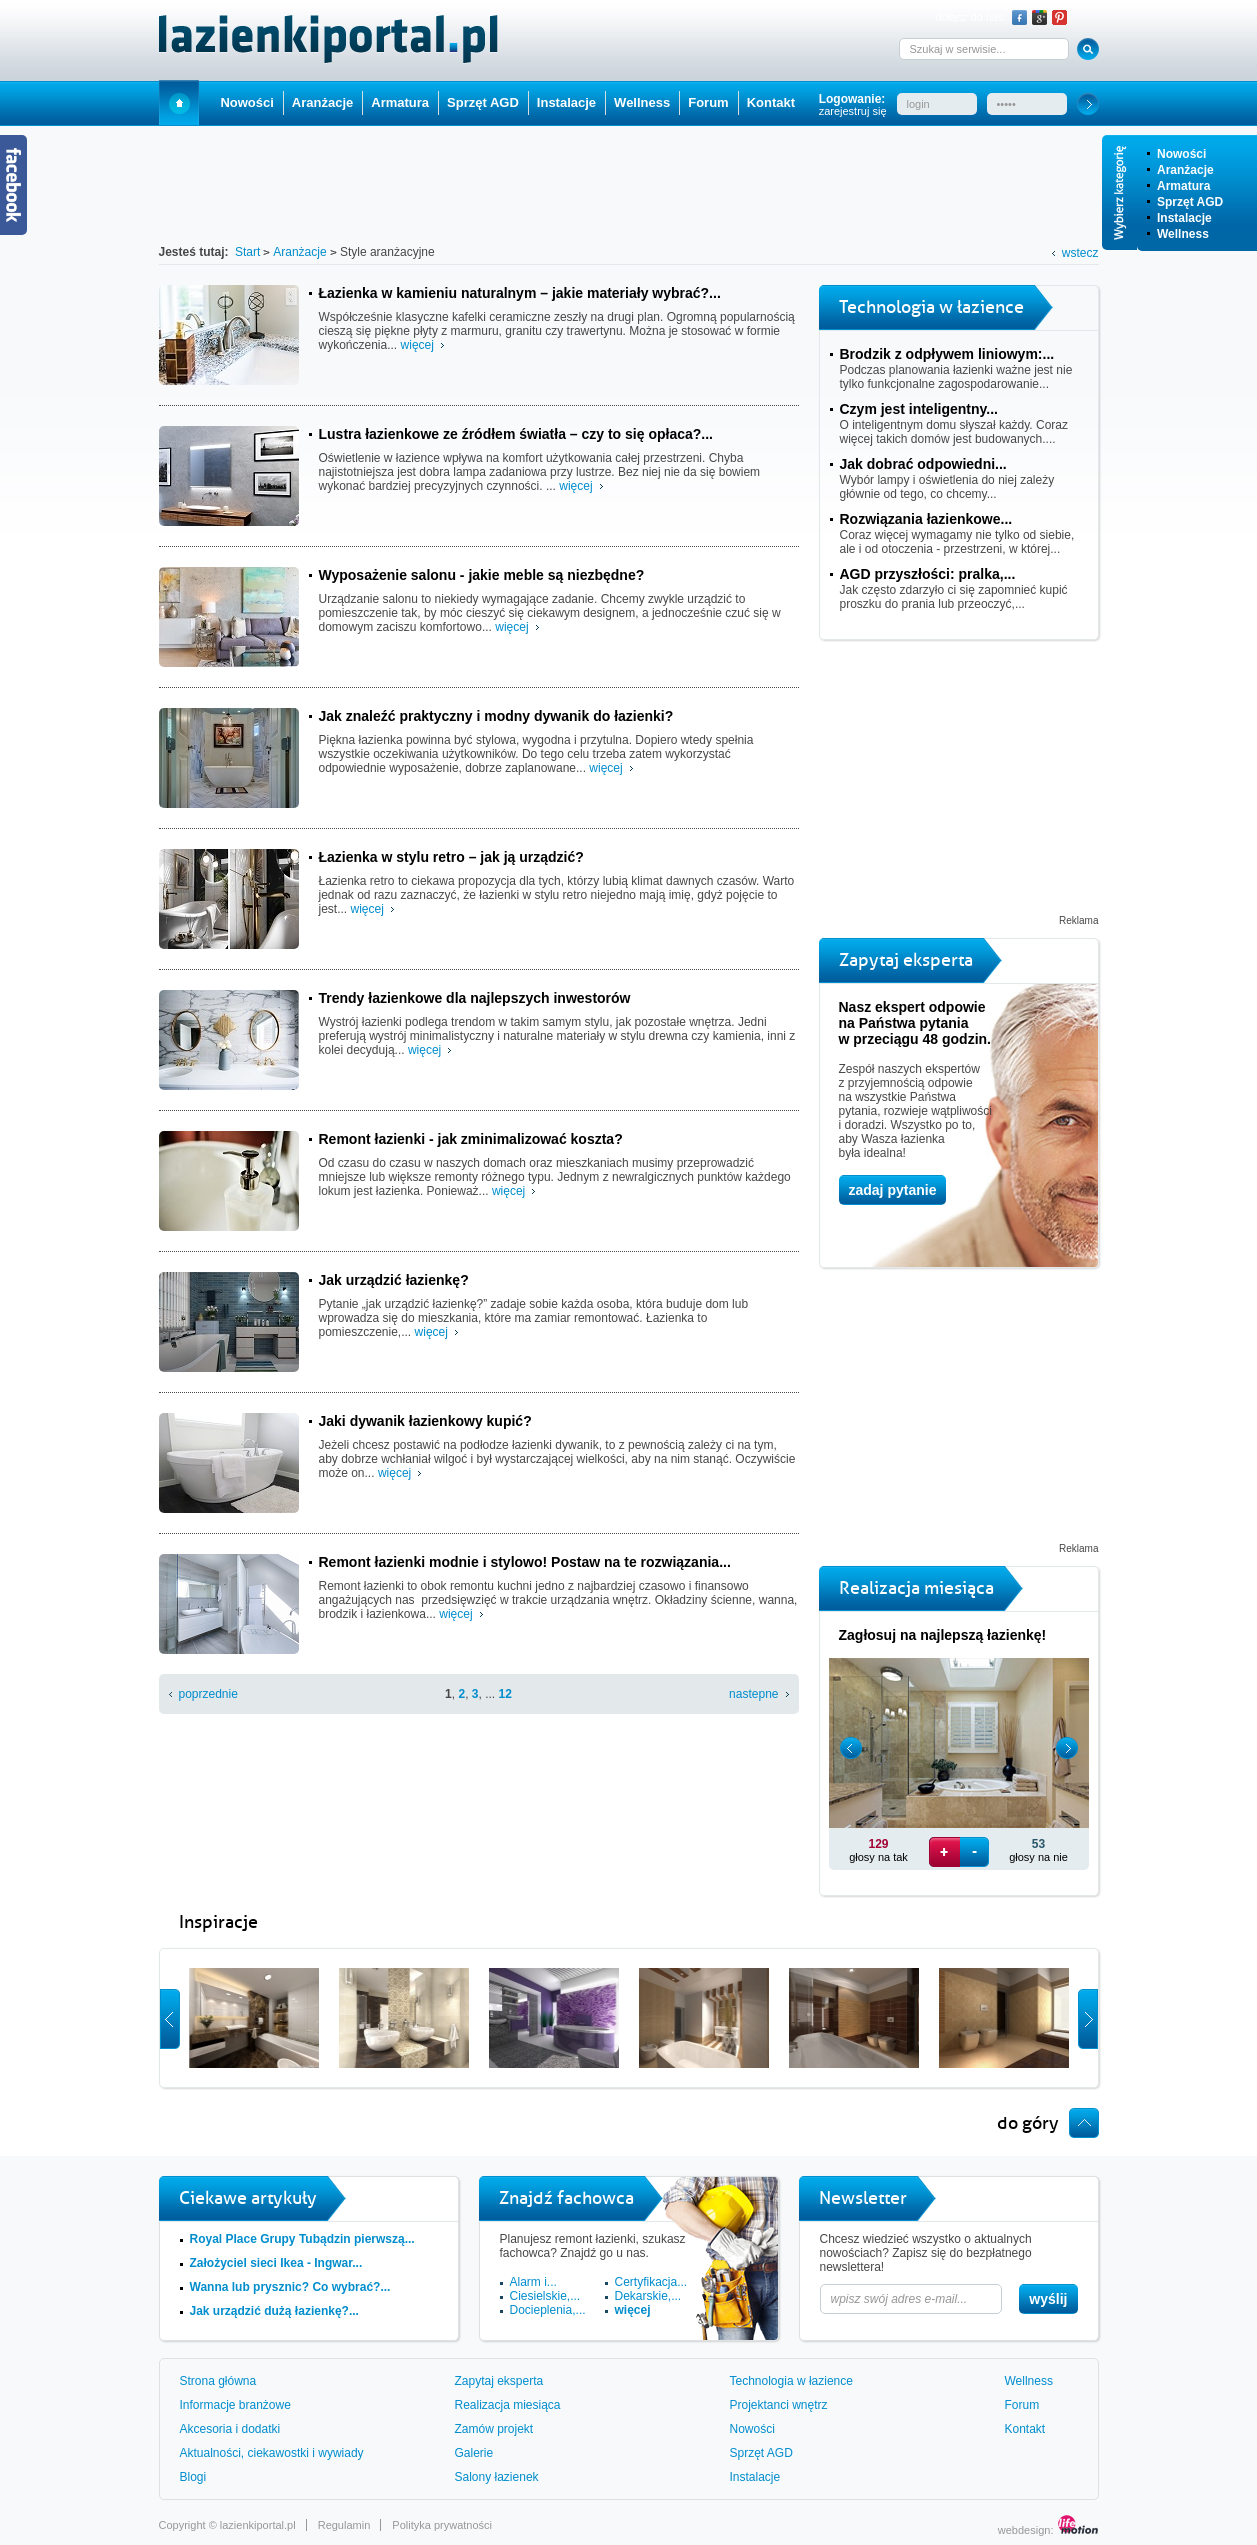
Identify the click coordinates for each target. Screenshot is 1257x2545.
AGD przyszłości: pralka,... (928, 574)
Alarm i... (533, 2282)
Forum (708, 102)
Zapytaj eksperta (499, 2381)
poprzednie (208, 1694)
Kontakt (771, 102)
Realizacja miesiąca (508, 2405)
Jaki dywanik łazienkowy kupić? (425, 1421)
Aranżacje (1185, 170)
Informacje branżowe (235, 2405)
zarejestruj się (853, 111)
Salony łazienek (497, 2477)
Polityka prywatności (442, 2525)
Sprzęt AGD (1190, 202)
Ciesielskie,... (545, 2296)
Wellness (1183, 234)
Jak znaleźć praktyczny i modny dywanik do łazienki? (496, 716)
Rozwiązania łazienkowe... (926, 519)
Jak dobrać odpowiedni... (923, 464)
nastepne (753, 1694)
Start (179, 102)
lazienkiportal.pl (258, 2525)
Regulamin (344, 2525)
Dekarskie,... (648, 2296)
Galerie (474, 2453)
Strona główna (218, 2381)
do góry (1028, 2123)
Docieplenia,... (548, 2310)
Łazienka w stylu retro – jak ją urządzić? (451, 857)
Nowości (1181, 154)
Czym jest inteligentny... (919, 409)
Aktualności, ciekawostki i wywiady (272, 2453)
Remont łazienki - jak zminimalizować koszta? (471, 1139)
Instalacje (1184, 218)
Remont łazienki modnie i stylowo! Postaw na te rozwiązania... (525, 1562)
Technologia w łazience (791, 2381)
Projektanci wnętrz (779, 2405)
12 (505, 1694)
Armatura (1183, 186)
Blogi (193, 2477)
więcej (417, 345)
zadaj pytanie (893, 1190)
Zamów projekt (494, 2429)
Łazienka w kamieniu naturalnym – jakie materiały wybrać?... (520, 293)
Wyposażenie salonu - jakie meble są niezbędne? (482, 575)
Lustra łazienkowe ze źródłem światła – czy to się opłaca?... (516, 434)
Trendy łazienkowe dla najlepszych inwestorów (475, 998)
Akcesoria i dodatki (230, 2429)
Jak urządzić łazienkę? (394, 1280)
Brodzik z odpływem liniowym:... (947, 354)
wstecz (1080, 253)
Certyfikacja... (651, 2282)
